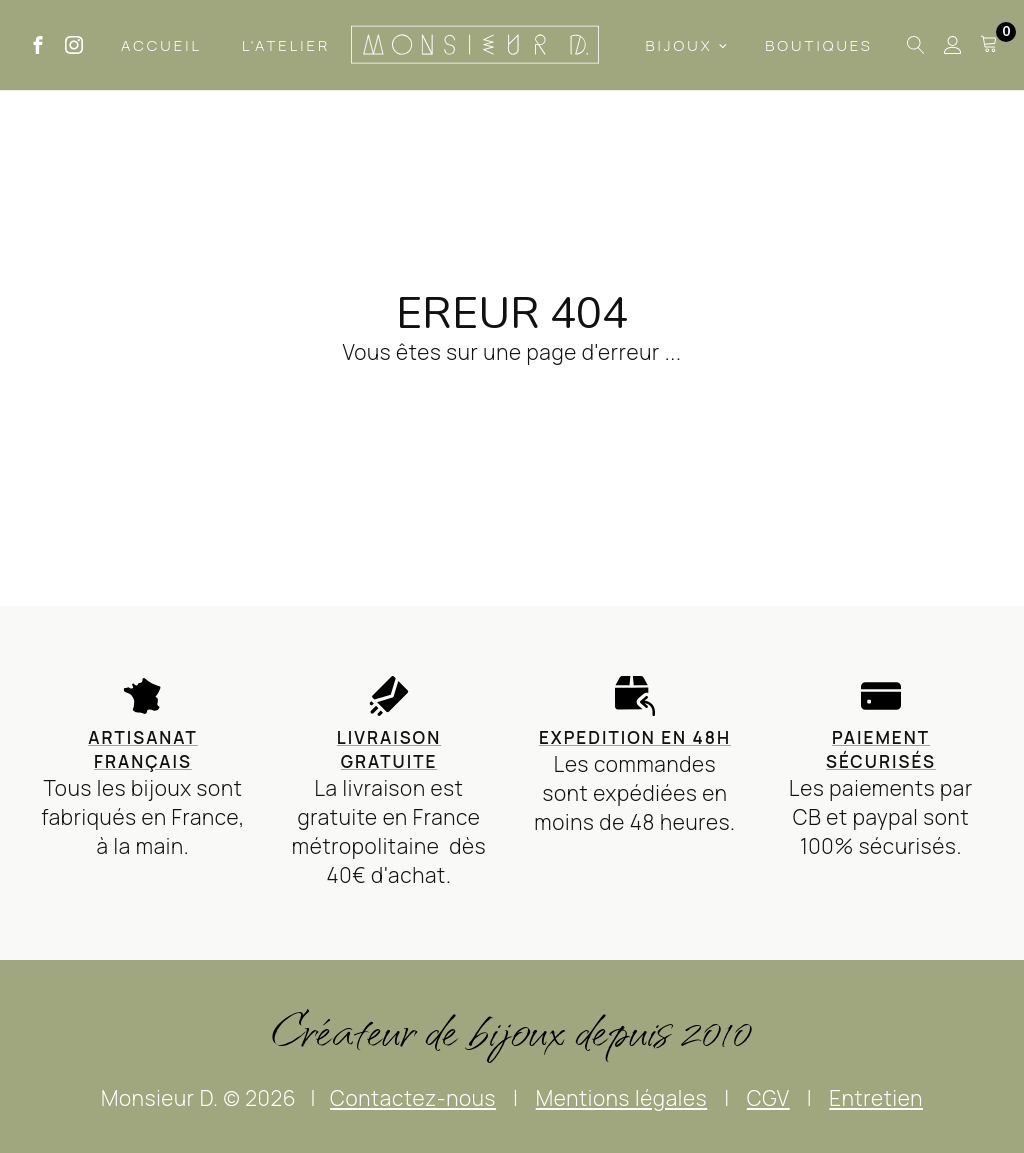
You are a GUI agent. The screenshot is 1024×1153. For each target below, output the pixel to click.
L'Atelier (286, 45)
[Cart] (989, 45)
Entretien (876, 1098)
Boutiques (819, 45)
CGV (768, 1098)
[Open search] (916, 45)
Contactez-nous (413, 1098)
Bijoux (678, 45)
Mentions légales (621, 1098)
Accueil (161, 45)
